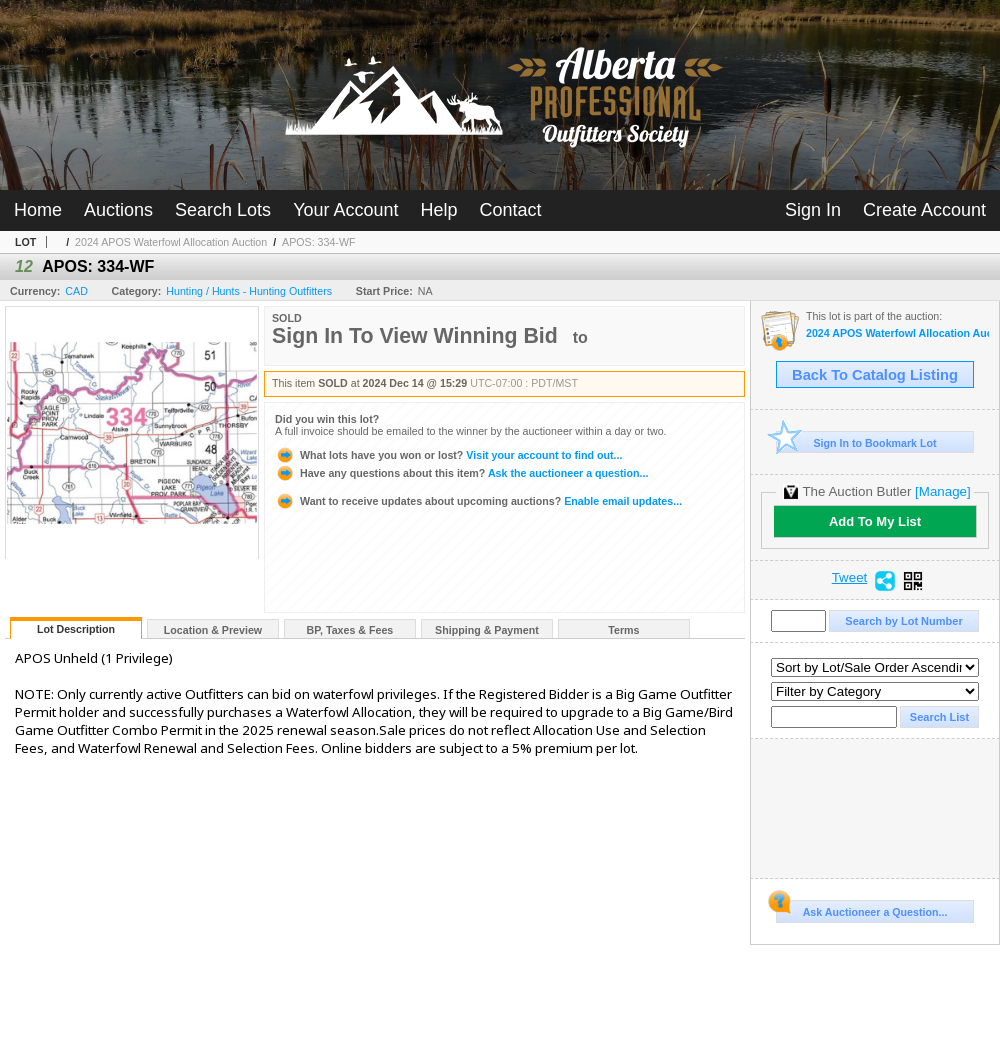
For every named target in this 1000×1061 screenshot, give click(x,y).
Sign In (813, 210)
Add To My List (875, 521)
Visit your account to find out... (448, 455)
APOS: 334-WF (318, 242)
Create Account (924, 210)
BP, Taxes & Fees (350, 630)
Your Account (345, 210)
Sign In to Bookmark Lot (856, 442)
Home (38, 210)
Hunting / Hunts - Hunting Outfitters (249, 291)
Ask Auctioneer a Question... (861, 909)
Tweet (850, 578)
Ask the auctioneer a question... (461, 473)
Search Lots (223, 210)
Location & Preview (213, 630)
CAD (76, 291)
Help (439, 210)
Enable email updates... (478, 501)
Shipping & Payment (487, 630)
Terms (623, 630)
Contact (511, 210)
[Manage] (942, 491)
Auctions (118, 210)
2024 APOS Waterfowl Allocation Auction (171, 242)
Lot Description (76, 629)
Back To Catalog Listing (875, 375)
